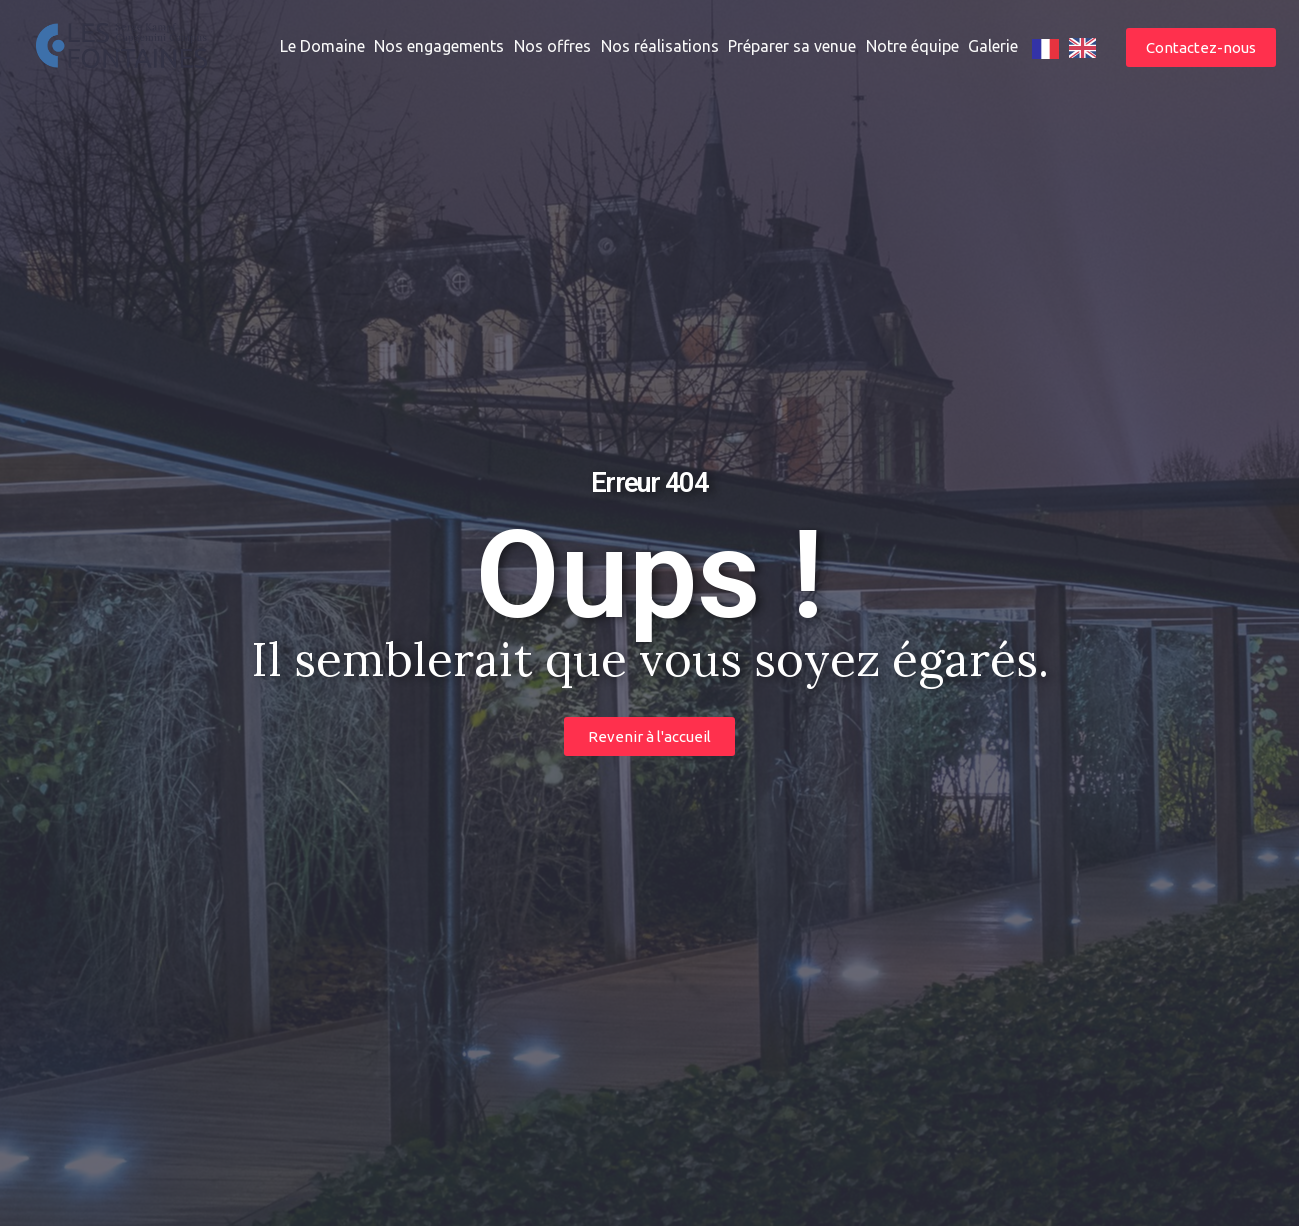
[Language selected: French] (1069, 47)
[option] (1082, 48)
